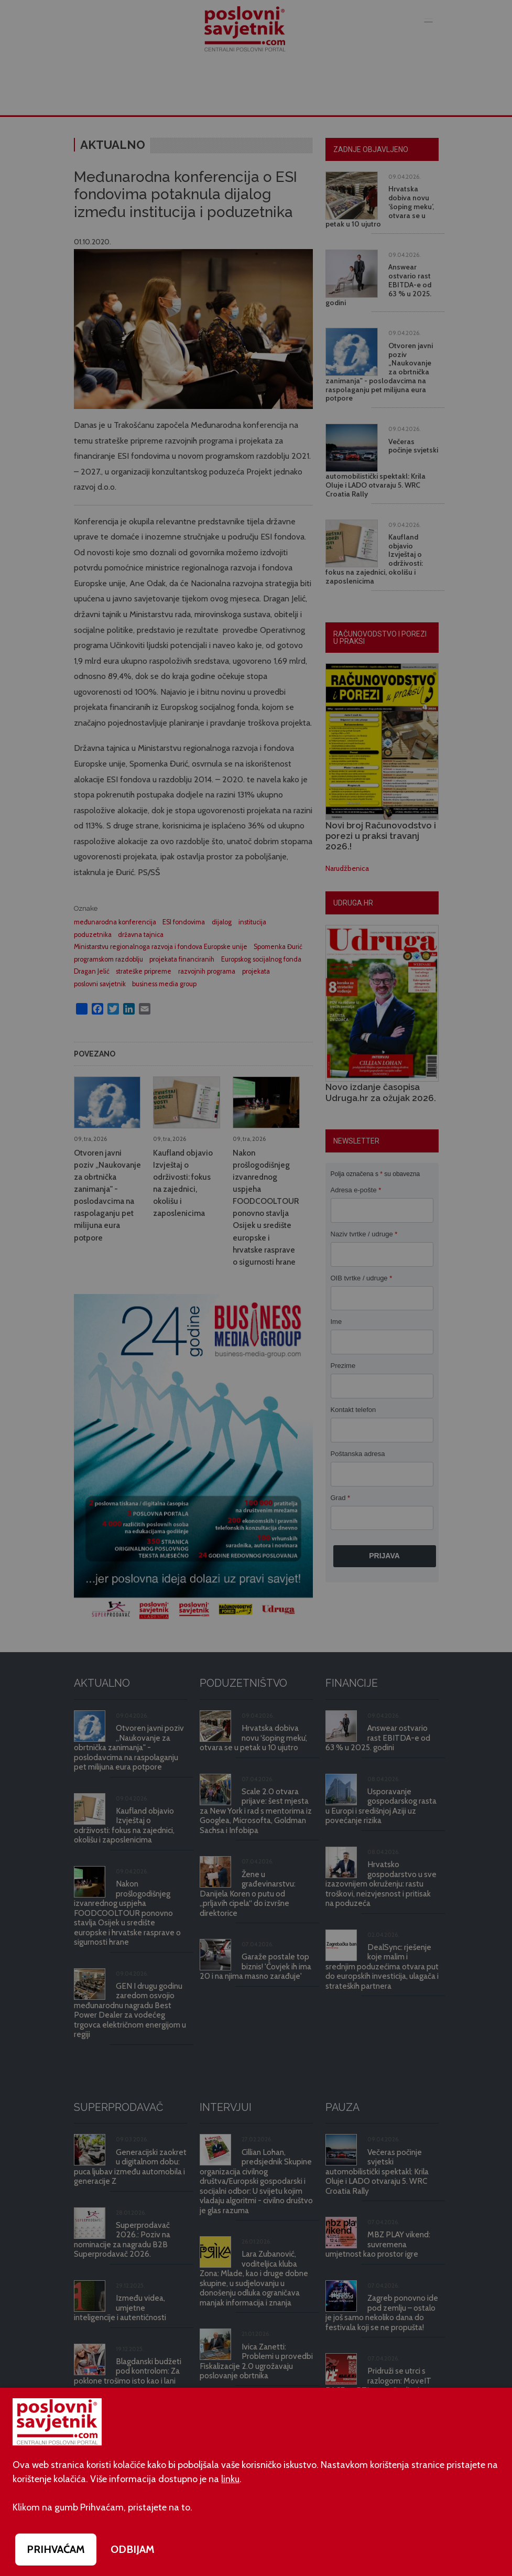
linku (230, 2479)
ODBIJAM (133, 2549)
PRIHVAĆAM (56, 2549)
